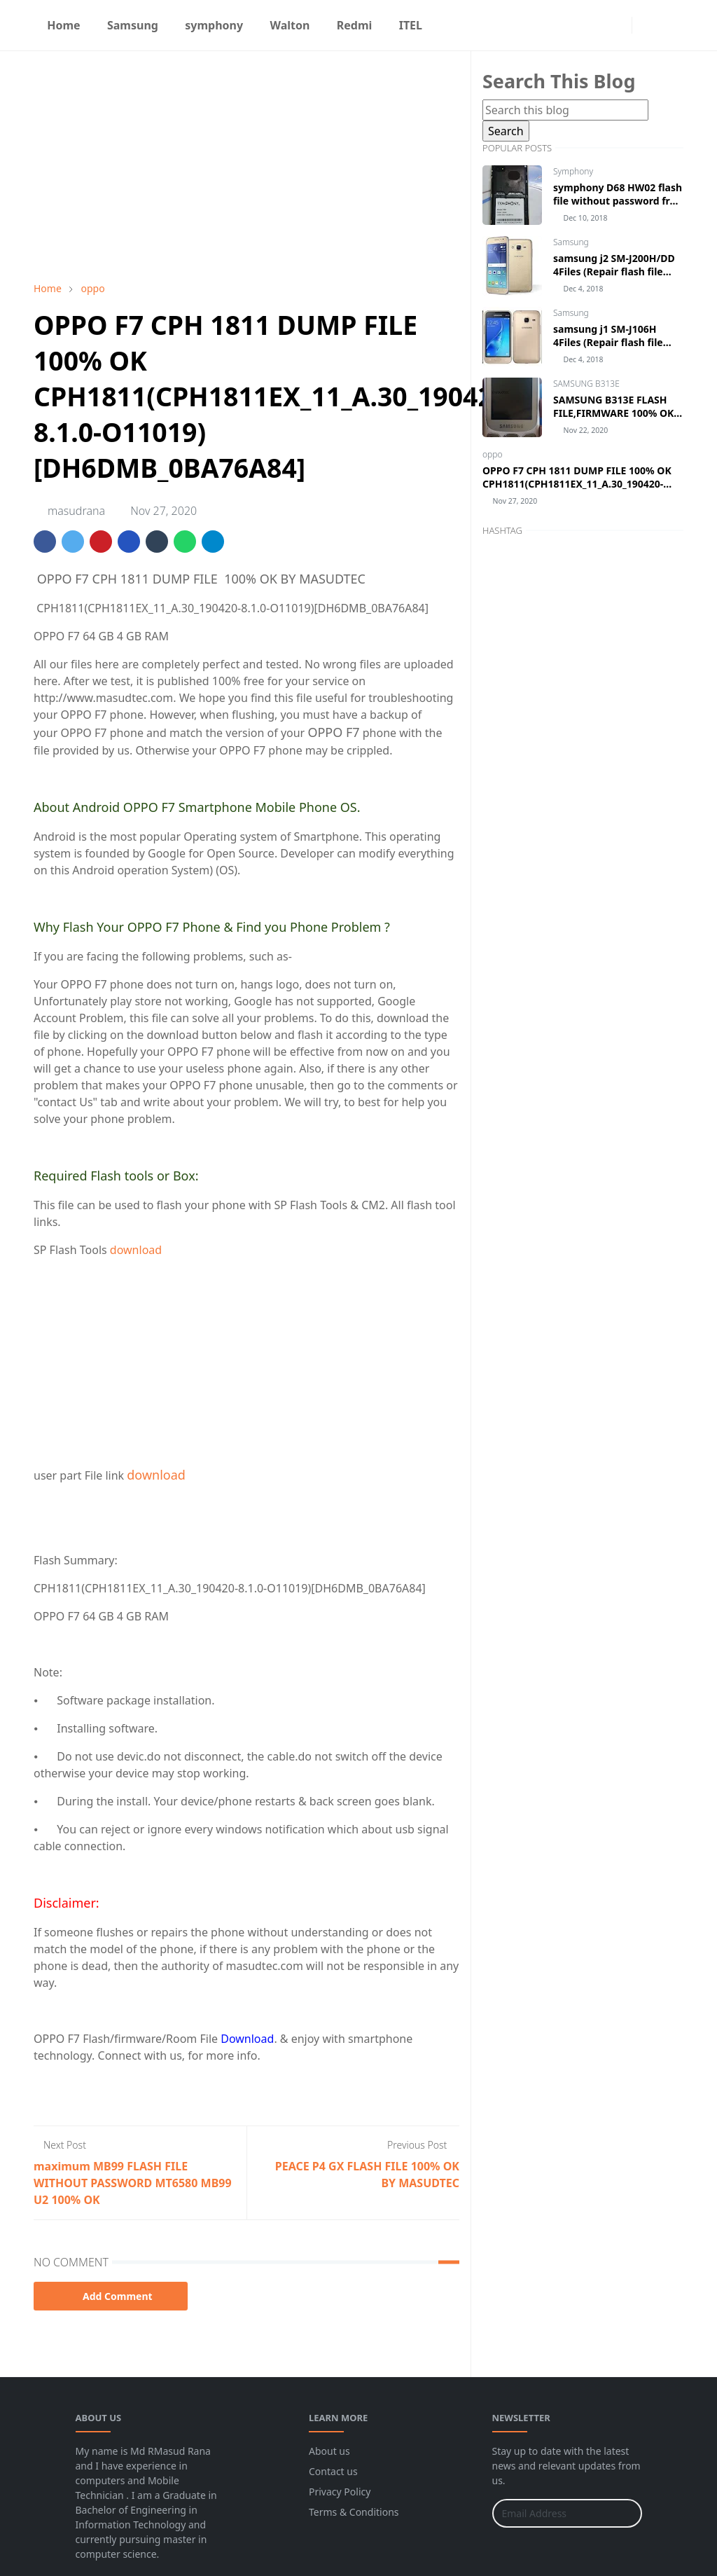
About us (329, 2451)
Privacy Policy (339, 2491)
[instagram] (617, 25)
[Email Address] (552, 2513)
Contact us (333, 2471)
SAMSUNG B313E (586, 384)
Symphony (573, 171)
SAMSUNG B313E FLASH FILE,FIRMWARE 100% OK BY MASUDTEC (613, 413)
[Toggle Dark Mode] (646, 24)
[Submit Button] (625, 2513)
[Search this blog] (565, 109)
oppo (492, 454)
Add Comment (111, 2296)
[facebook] (595, 25)
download (136, 1250)
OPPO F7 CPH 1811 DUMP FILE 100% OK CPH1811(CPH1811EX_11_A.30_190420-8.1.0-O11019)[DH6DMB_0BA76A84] (576, 484)
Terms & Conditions (354, 2512)
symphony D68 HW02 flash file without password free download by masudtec (617, 201)
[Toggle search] (670, 25)
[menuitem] (64, 25)
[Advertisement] (246, 166)
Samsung (571, 242)
